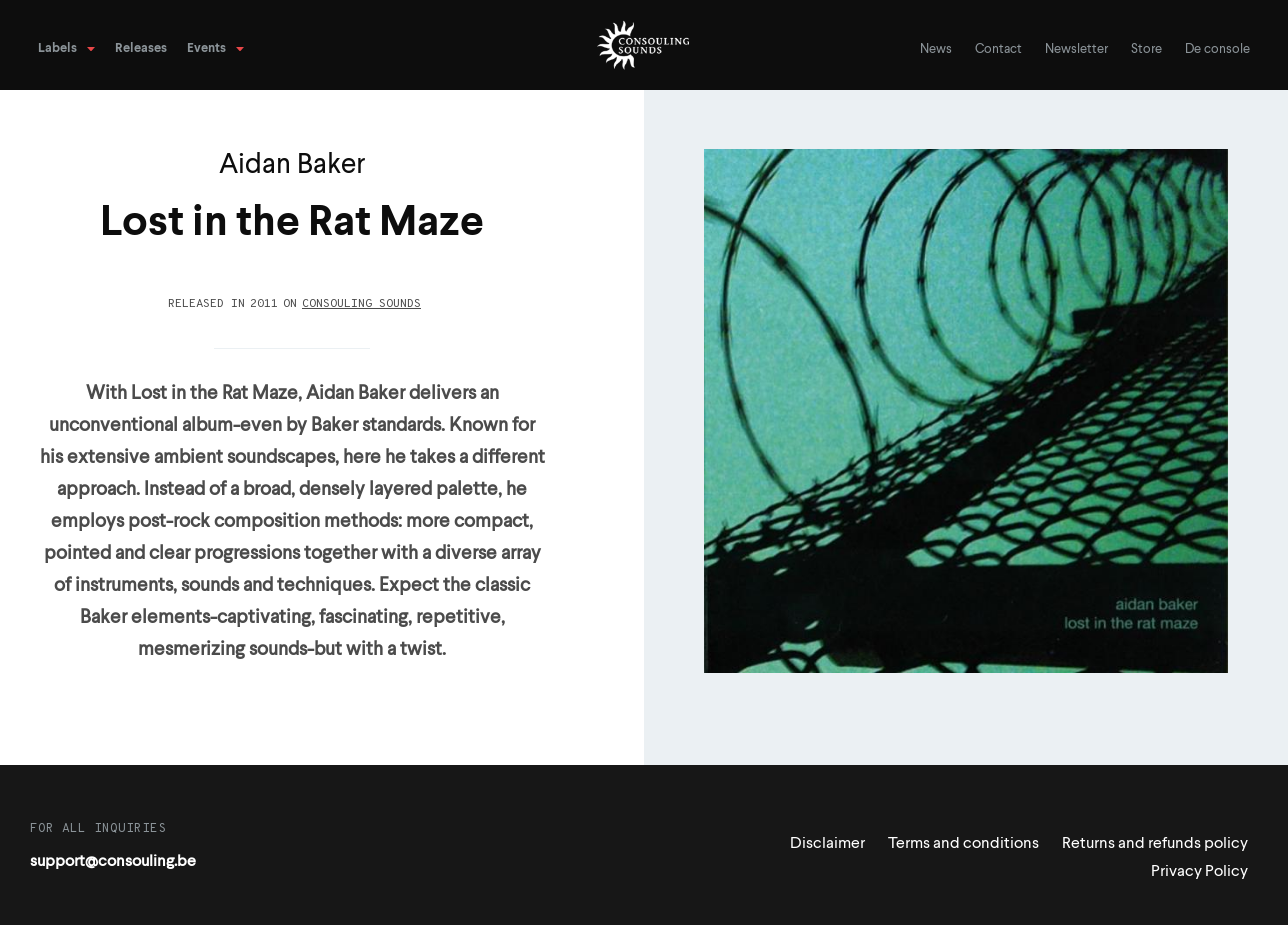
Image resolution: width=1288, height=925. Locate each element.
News (936, 49)
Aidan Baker (292, 165)
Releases (141, 48)
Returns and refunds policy (1155, 844)
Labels (57, 48)
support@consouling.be (113, 862)
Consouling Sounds (361, 304)
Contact (998, 49)
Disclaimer (827, 844)
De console (1217, 49)
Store (1146, 49)
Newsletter (1076, 49)
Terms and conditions (963, 844)
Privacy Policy (1199, 872)
